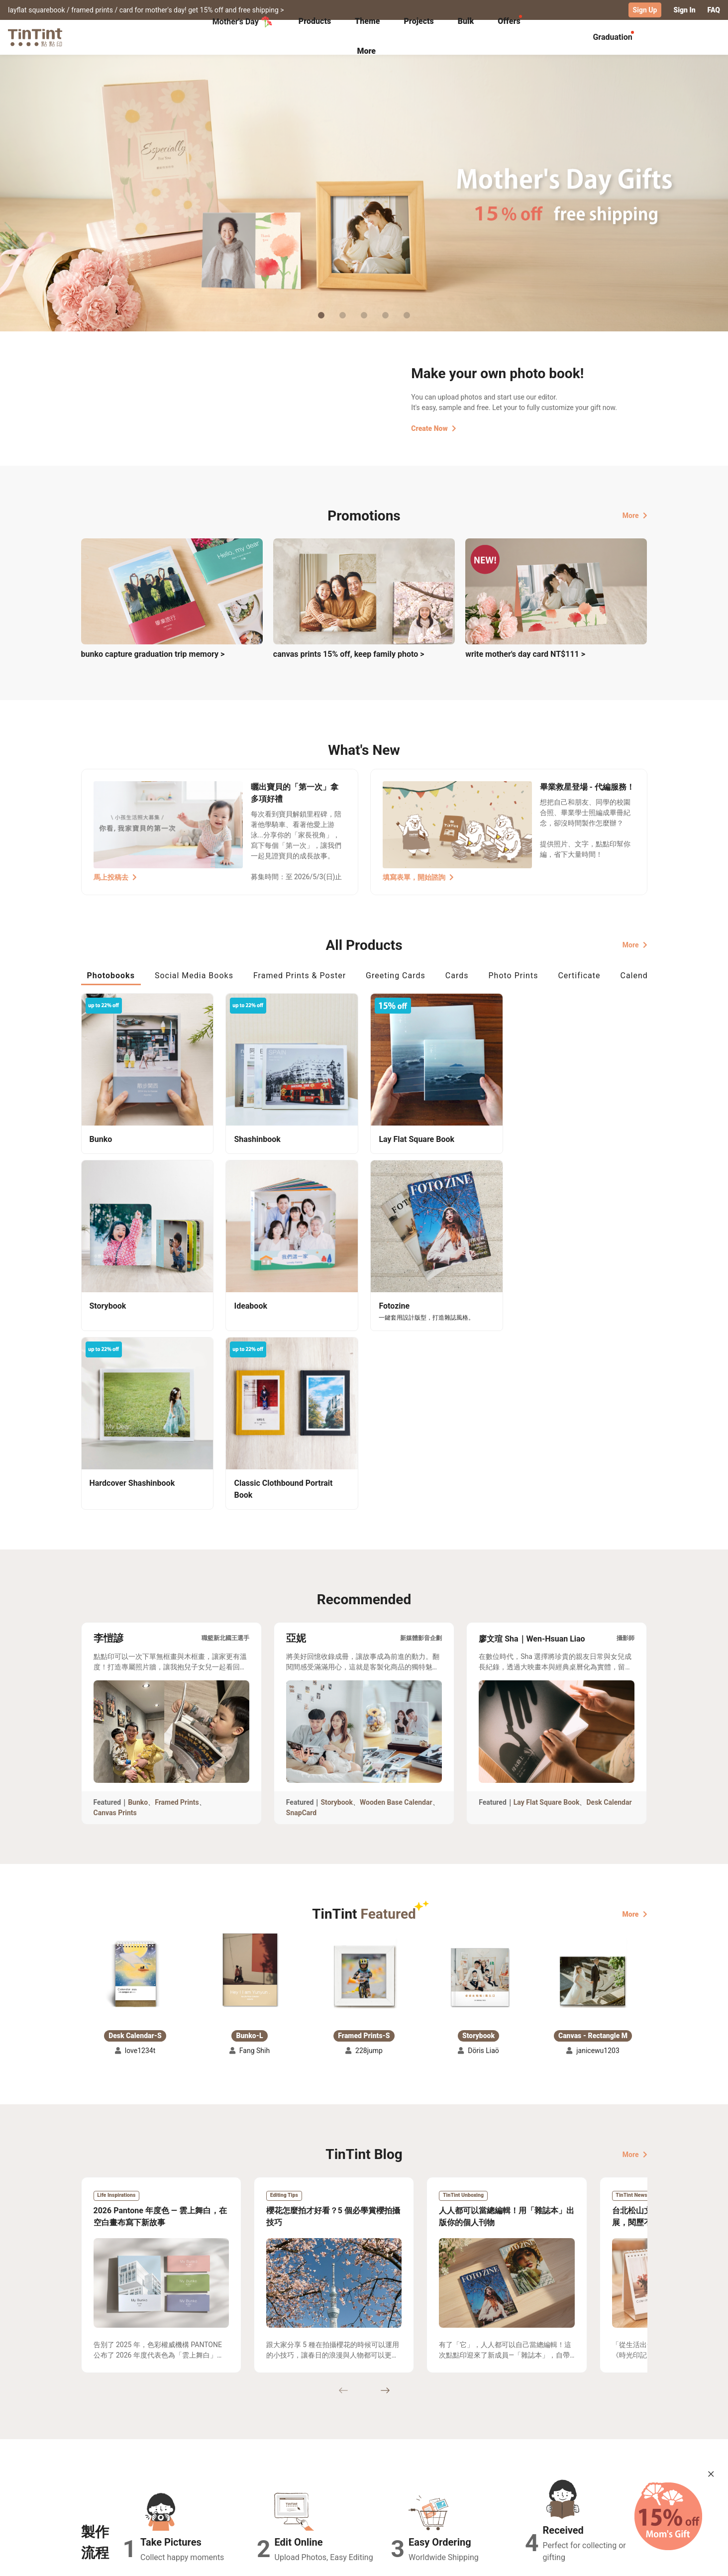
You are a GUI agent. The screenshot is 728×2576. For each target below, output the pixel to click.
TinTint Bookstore (449, 2470)
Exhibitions (99, 2485)
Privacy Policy (285, 2499)
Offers (509, 21)
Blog (357, 2485)
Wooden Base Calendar (396, 1624)
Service (274, 2485)
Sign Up (645, 10)
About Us (365, 2470)
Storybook (336, 1624)
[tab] (315, 22)
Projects (418, 21)
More (635, 515)
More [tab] (366, 51)
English (629, 2561)
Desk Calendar (608, 1624)
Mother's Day (242, 22)
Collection (97, 2470)
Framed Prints (177, 1624)
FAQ (714, 10)
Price (165, 2485)
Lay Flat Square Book (547, 1624)
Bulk (466, 21)
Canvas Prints (115, 1635)
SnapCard (301, 1635)
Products (315, 21)
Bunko (138, 1624)
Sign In (684, 10)
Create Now (433, 428)
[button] (135, 1798)
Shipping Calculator (189, 2470)
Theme (367, 21)
